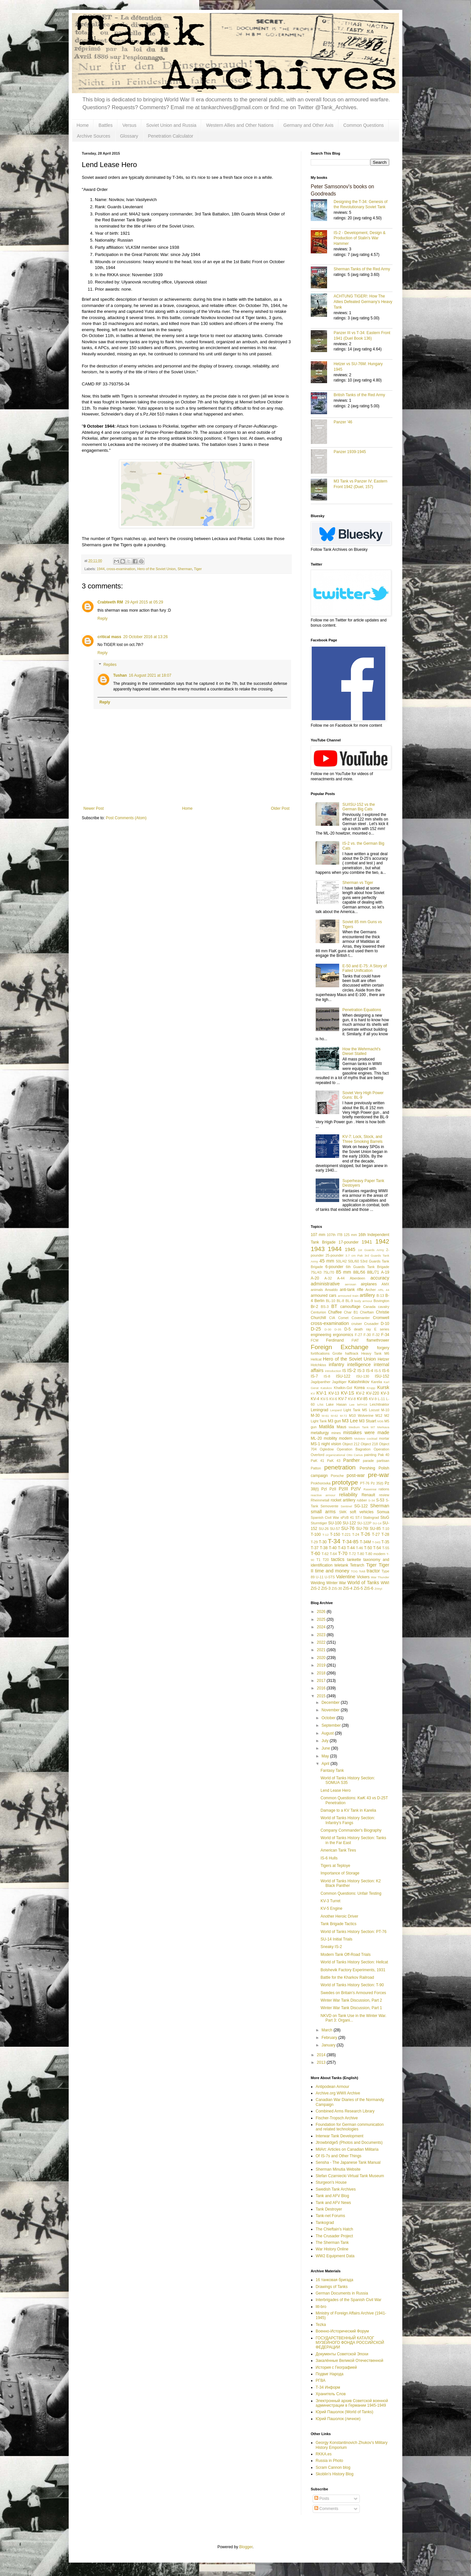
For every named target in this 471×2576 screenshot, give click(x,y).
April (326, 1763)
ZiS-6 (369, 1588)
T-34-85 (350, 1541)
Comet (343, 1318)
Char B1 (351, 1312)
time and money (332, 1570)
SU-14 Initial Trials (336, 1939)
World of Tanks (363, 1582)
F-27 (358, 1335)
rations (384, 1489)
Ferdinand (335, 1340)
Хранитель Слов (331, 2394)
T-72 (352, 1554)
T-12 (326, 1534)
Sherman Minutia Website (338, 2169)
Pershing (367, 1468)
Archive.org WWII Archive (338, 2093)
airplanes (369, 1284)
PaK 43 (333, 1461)
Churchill (318, 1317)
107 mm (318, 1234)
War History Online (332, 2249)
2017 (322, 1680)
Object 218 (369, 1444)
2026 (322, 1611)
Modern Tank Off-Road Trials (346, 1954)
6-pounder (334, 1266)
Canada (369, 1307)
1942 (382, 1241)
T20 (326, 1560)
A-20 (315, 1278)
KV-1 (321, 1393)
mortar (384, 1438)
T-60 (315, 1553)
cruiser (356, 1324)
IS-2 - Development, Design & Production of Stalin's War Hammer (360, 238)
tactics (337, 1559)
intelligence (359, 1364)
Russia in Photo (329, 2460)
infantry (336, 1364)
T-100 (316, 1534)
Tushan (120, 675)
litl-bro (321, 2306)
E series (381, 1329)
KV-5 (324, 1399)
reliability (348, 1494)
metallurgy (320, 1433)
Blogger (246, 2547)
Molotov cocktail (365, 1438)
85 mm (343, 1272)
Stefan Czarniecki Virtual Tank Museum (350, 2176)
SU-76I (362, 1528)
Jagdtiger (339, 1382)
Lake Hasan (336, 1404)
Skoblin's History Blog (335, 2474)
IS (344, 1370)
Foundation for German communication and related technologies (350, 2126)
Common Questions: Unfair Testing (351, 1893)
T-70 (342, 1553)
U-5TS (330, 1577)
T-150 (335, 1534)
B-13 (380, 1295)
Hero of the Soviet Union (156, 569)
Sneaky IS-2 (331, 1946)
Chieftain (367, 1312)
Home (83, 125)
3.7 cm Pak (354, 1255)
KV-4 (315, 1399)
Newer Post (93, 808)
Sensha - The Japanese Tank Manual (348, 2162)
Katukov (326, 1388)
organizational (335, 1455)
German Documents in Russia (342, 2293)
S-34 (371, 1500)
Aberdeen (357, 1278)
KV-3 (385, 1393)
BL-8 (340, 1301)
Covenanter (361, 1318)
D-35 (337, 1329)
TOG (354, 1571)
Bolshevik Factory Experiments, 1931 (353, 1970)
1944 (101, 569)
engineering (321, 1334)
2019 (322, 1665)
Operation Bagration (354, 1449)
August (328, 1733)
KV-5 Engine (331, 1908)
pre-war (378, 1474)
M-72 (343, 1415)
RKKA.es (324, 2454)
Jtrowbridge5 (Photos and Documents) (349, 2142)
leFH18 (362, 1404)
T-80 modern (375, 1554)
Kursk (383, 1387)
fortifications (320, 1353)
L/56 (320, 1404)
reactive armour (323, 1495)
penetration (340, 1467)
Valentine (345, 1576)
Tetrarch (357, 1565)
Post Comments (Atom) (126, 818)
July (326, 1740)
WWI (385, 1583)
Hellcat (316, 1359)
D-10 (385, 1323)
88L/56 (359, 1272)
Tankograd (325, 2222)
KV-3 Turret (330, 1901)
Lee (352, 1404)
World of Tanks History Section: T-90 (352, 1985)
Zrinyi (378, 1588)
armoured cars (323, 1295)
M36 (380, 1421)
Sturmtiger (319, 1523)
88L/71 (373, 1272)
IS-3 (361, 1370)
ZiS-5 (358, 1588)
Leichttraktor (379, 1404)
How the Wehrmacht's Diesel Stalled (361, 1051)
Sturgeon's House (331, 2182)
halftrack (351, 1353)
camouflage (350, 1306)
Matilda (326, 1426)
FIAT (355, 1340)
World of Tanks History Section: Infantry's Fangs (348, 1820)
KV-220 (372, 1393)
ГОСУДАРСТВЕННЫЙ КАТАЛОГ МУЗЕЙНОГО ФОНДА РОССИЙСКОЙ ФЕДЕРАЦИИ (350, 2343)
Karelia (376, 1382)
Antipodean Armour (332, 2086)
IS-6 (385, 1370)
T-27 (376, 1534)
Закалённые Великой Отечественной (349, 2360)
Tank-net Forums (330, 2215)
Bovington (381, 1301)
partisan (383, 1461)
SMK (343, 1512)
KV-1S (347, 1393)
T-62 (325, 1554)
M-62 (334, 1415)
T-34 (334, 1541)
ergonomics (343, 1334)
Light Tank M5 (355, 1410)
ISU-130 (362, 1376)
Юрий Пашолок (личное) (338, 2418)
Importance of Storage (340, 1873)
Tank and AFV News (333, 2202)
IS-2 (351, 1370)
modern (345, 1438)
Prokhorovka (321, 1483)
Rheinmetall (320, 1500)
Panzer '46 (343, 422)
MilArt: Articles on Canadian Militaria (347, 2149)
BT (334, 1306)
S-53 (380, 1500)
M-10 (385, 1410)
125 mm (350, 1235)
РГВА (320, 2380)
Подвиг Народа (329, 2374)
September (332, 1725)
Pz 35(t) (377, 1483)
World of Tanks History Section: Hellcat (354, 1962)
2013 (322, 2062)
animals (317, 1290)
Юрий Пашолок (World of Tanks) (344, 2412)
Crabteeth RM (110, 602)
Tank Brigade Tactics (339, 1924)
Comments (326, 2508)
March (328, 2030)
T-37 (315, 1548)
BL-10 (330, 1301)
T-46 (359, 1548)
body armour (363, 1301)
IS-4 (369, 1370)
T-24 (355, 1534)
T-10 (385, 1529)
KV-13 (333, 1393)
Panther (351, 1460)
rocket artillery (343, 1500)
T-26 (365, 1534)
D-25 (316, 1328)
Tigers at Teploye (335, 1865)
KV (313, 1393)
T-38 (324, 1548)
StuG (384, 1517)
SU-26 (324, 1529)
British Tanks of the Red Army (359, 395)
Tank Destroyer (329, 2209)
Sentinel (346, 1506)
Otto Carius (354, 1455)
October (329, 1718)
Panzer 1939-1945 (350, 451)
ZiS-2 (315, 1588)
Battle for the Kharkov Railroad (347, 1977)
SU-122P (364, 1523)
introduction (333, 1371)
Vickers (363, 1577)
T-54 (377, 1548)
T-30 (323, 1542)
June (326, 1748)
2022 (322, 1642)
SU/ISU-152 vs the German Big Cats (358, 806)
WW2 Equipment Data (335, 2256)
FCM (314, 1340)
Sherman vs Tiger (357, 882)
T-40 (333, 1548)
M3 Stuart (367, 1421)
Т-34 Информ (328, 2387)
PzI (324, 1489)
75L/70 (328, 1272)
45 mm (326, 1260)
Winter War (336, 1583)
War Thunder (380, 1577)
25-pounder (334, 1255)
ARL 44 (383, 1290)
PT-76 (365, 1483)
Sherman (185, 569)
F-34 (385, 1334)
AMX (385, 1284)
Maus (341, 1427)
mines (336, 1433)
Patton (316, 1468)
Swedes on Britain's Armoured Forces (353, 1993)
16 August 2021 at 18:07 (150, 675)
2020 (322, 1657)
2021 (322, 1650)
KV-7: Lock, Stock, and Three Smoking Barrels (362, 1139)
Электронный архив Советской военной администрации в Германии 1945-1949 (352, 2403)
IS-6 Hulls (329, 1858)
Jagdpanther (320, 1382)
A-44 (341, 1278)
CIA (332, 1318)
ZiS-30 (337, 1588)
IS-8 (327, 1376)
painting (370, 1455)
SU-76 (348, 1528)
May (326, 1756)
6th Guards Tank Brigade (367, 1267)
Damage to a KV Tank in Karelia (348, 1810)
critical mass (109, 637)
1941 (367, 1242)
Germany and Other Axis (308, 125)
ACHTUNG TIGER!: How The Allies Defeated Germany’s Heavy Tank (363, 302)
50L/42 (341, 1261)
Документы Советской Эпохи (342, 2354)
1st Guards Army (371, 1250)
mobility (330, 1438)
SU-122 (349, 1523)
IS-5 (378, 1371)
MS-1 (315, 1444)
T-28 (385, 1534)
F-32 (375, 1335)
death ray (362, 1329)
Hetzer (383, 1359)
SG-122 (361, 1506)
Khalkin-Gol (343, 1388)
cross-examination (121, 569)
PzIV (356, 1488)
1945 (350, 1249)
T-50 (368, 1548)
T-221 (346, 1534)
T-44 (351, 1548)
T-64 (333, 1554)
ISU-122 (343, 1376)
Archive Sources (93, 136)
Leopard (335, 1410)
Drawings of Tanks (332, 2286)
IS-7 (314, 1376)
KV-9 (372, 1399)
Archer (370, 1290)
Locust (374, 1410)
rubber (362, 1500)
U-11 (319, 1577)
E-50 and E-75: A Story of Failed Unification (364, 968)
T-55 (385, 1548)
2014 (322, 2055)
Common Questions (363, 125)
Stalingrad (371, 1517)
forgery (383, 1348)
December (331, 1702)
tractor (373, 1570)
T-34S (376, 1542)
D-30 (327, 1329)
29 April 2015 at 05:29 (144, 602)
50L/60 (353, 1261)
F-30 (367, 1335)
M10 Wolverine (361, 1415)
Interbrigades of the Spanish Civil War (348, 2299)
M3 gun (334, 1421)
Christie (382, 1312)
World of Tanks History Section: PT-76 (354, 1931)
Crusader (371, 1324)
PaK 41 (317, 1461)
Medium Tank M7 (362, 1427)
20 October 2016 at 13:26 (145, 637)
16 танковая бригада (334, 2280)
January (329, 2045)
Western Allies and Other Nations (239, 125)
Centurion (318, 1312)
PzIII (343, 1488)
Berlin (319, 1300)
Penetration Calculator (170, 136)
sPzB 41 (347, 1517)
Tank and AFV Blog (332, 2196)
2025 (322, 1619)
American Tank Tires (338, 1850)
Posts (321, 2498)
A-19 (385, 1272)
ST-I (358, 1517)
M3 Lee (350, 1420)
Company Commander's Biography (351, 1830)
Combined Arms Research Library (345, 2111)
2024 (322, 1627)
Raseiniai (369, 1489)
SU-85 (375, 1528)
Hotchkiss (318, 1365)
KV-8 (352, 1399)
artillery (367, 1295)
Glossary (129, 136)
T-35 (385, 1542)
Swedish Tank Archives (336, 2189)
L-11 (381, 1399)
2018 (322, 1673)
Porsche (337, 1476)
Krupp (371, 1388)
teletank (341, 1565)
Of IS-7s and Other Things (338, 2156)
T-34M (365, 1542)
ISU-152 (382, 1376)
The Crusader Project (334, 2236)
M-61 (325, 1415)
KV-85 (362, 1399)
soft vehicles (362, 1512)
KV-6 (333, 1399)
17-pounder (348, 1242)
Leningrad (319, 1410)
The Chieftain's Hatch (334, 2229)
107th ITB (334, 1235)
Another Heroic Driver (339, 1916)
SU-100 (334, 1523)
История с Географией (336, 2367)
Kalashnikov (358, 1382)
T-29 (314, 1542)
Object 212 (351, 1444)
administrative (325, 1283)
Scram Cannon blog (333, 2467)
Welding (318, 1583)
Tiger (198, 569)
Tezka (321, 2324)
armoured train (348, 1295)
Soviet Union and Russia (171, 125)
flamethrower (378, 1340)
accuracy (379, 1277)
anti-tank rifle (351, 1289)
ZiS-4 (348, 1588)
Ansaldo (331, 1290)
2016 (322, 1688)
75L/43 (316, 1272)
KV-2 (360, 1393)
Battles (105, 125)
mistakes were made (366, 1432)
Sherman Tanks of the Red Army (362, 269)
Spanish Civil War (325, 1517)
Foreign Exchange (340, 1347)
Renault (368, 1495)
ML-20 (316, 1438)
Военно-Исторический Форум (342, 2331)
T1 (318, 1560)
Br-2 (314, 1306)
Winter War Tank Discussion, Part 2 (351, 2000)
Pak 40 (383, 1455)
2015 (322, 1696)
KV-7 (342, 1399)
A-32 (328, 1278)
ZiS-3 (326, 1588)
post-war (356, 1475)
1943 (318, 1249)
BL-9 (349, 1301)
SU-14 (377, 1523)
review (384, 1495)
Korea (359, 1387)
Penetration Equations (361, 1010)
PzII (332, 1489)
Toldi (362, 1571)
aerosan (350, 1284)
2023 (322, 1635)
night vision (331, 1444)
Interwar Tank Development (339, 2136)
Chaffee (335, 1312)
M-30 (315, 1415)
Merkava (383, 1427)
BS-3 (325, 1307)
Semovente (330, 1506)
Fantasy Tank (332, 1770)
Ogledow (327, 1449)
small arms (323, 1511)
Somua (383, 1512)
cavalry (383, 1307)
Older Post (280, 808)
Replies (109, 664)
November (331, 1710)
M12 (378, 1415)
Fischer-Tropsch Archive (337, 2118)
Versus (129, 125)
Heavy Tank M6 (375, 1353)
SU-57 (335, 1529)
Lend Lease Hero (336, 1790)
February (330, 2037)
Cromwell (381, 1317)
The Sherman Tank (332, 2242)
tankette (354, 1559)
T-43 (342, 1548)
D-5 (347, 1329)
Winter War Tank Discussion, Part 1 (351, 2008)
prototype (345, 1482)
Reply (102, 618)
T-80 (360, 1554)
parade (368, 1461)
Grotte (337, 1353)
